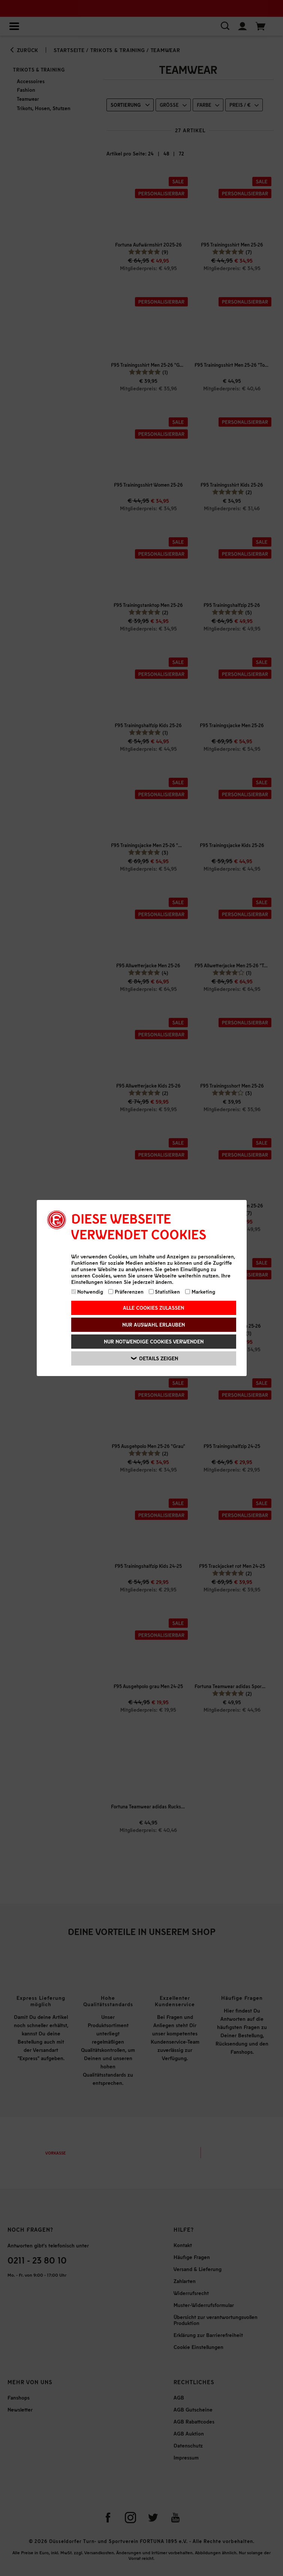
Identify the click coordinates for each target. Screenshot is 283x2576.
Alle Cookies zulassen (153, 1307)
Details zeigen (154, 1358)
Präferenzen (126, 1291)
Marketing (200, 1291)
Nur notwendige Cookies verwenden (154, 1341)
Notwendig (87, 1291)
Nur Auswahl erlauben (153, 1324)
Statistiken (164, 1291)
